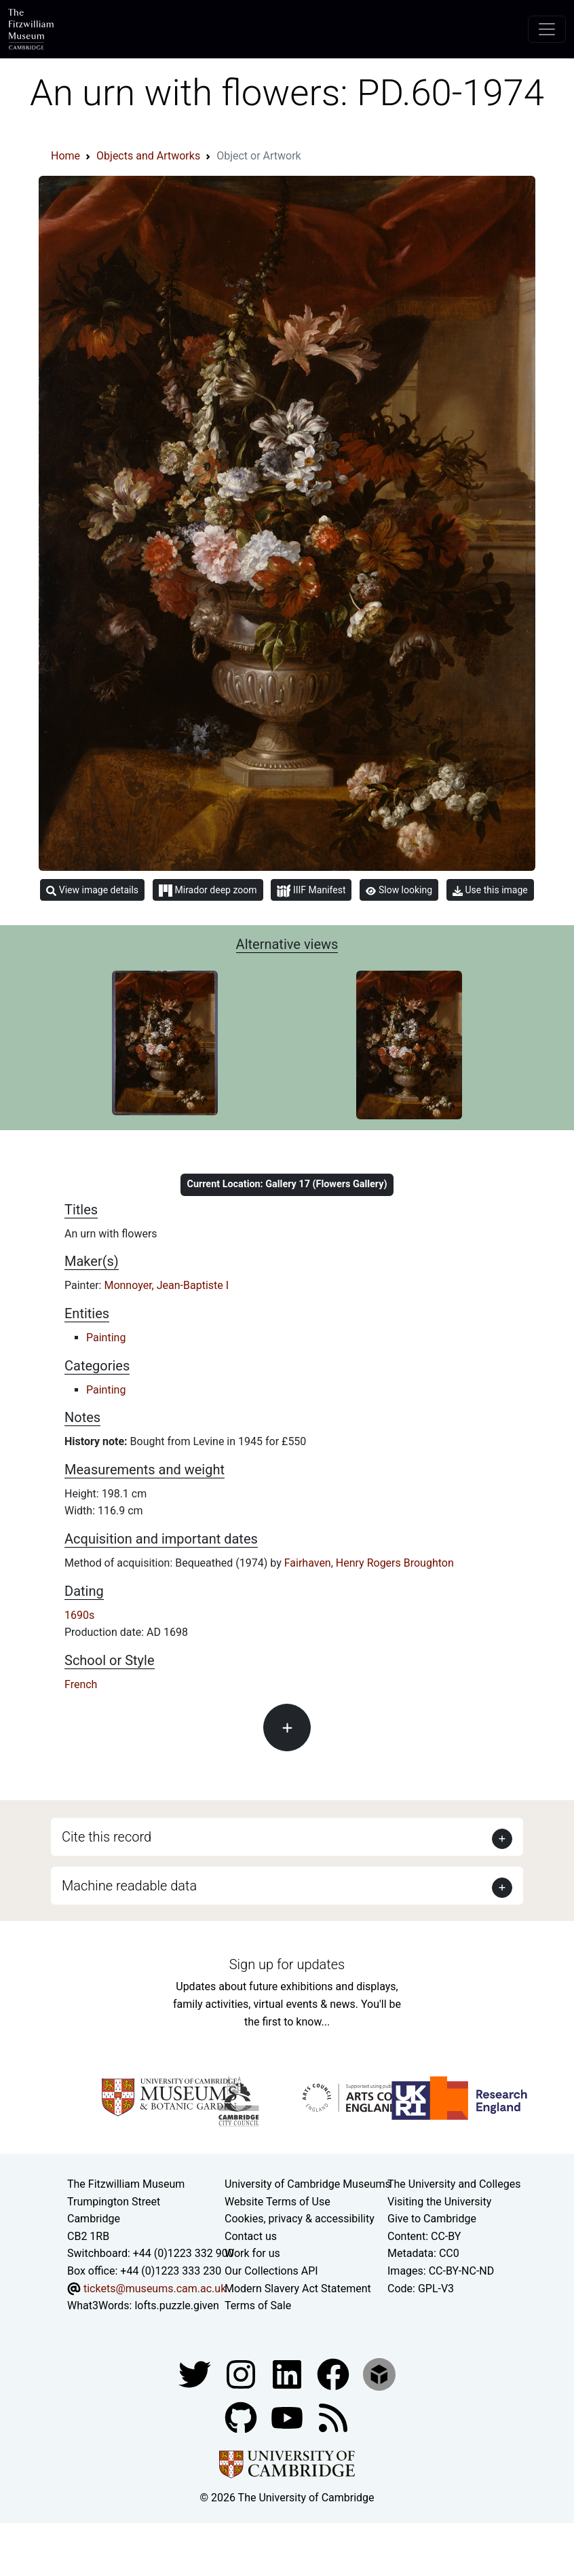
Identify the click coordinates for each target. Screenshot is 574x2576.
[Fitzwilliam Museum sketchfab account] (379, 2373)
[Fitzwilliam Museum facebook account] (288, 2373)
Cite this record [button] (106, 1837)
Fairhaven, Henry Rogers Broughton (369, 1562)
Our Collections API (271, 2270)
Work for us (252, 2253)
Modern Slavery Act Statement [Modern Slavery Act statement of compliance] (298, 2288)
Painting (106, 1337)
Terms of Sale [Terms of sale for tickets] (258, 2305)
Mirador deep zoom (207, 890)
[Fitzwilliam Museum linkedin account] (334, 2373)
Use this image (490, 890)
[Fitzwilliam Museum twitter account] (196, 2373)
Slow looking (399, 889)
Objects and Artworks (148, 155)
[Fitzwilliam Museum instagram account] (242, 2373)
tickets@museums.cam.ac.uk (154, 2288)
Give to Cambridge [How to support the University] (431, 2218)
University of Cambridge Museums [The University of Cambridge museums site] (308, 2184)
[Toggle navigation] (547, 29)
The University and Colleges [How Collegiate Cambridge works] (453, 2184)
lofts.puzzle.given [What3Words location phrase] (176, 2305)
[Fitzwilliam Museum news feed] (333, 2416)
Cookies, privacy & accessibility (300, 2218)
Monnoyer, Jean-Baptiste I (166, 1285)
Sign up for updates (287, 1964)
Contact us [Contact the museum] (251, 2236)
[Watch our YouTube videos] (288, 2416)
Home (65, 155)
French (80, 1684)
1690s (79, 1615)
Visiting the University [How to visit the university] (439, 2201)
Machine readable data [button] (129, 1886)
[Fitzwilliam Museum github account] (242, 2416)
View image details (92, 890)
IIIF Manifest (311, 890)
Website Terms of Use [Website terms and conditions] (277, 2201)
